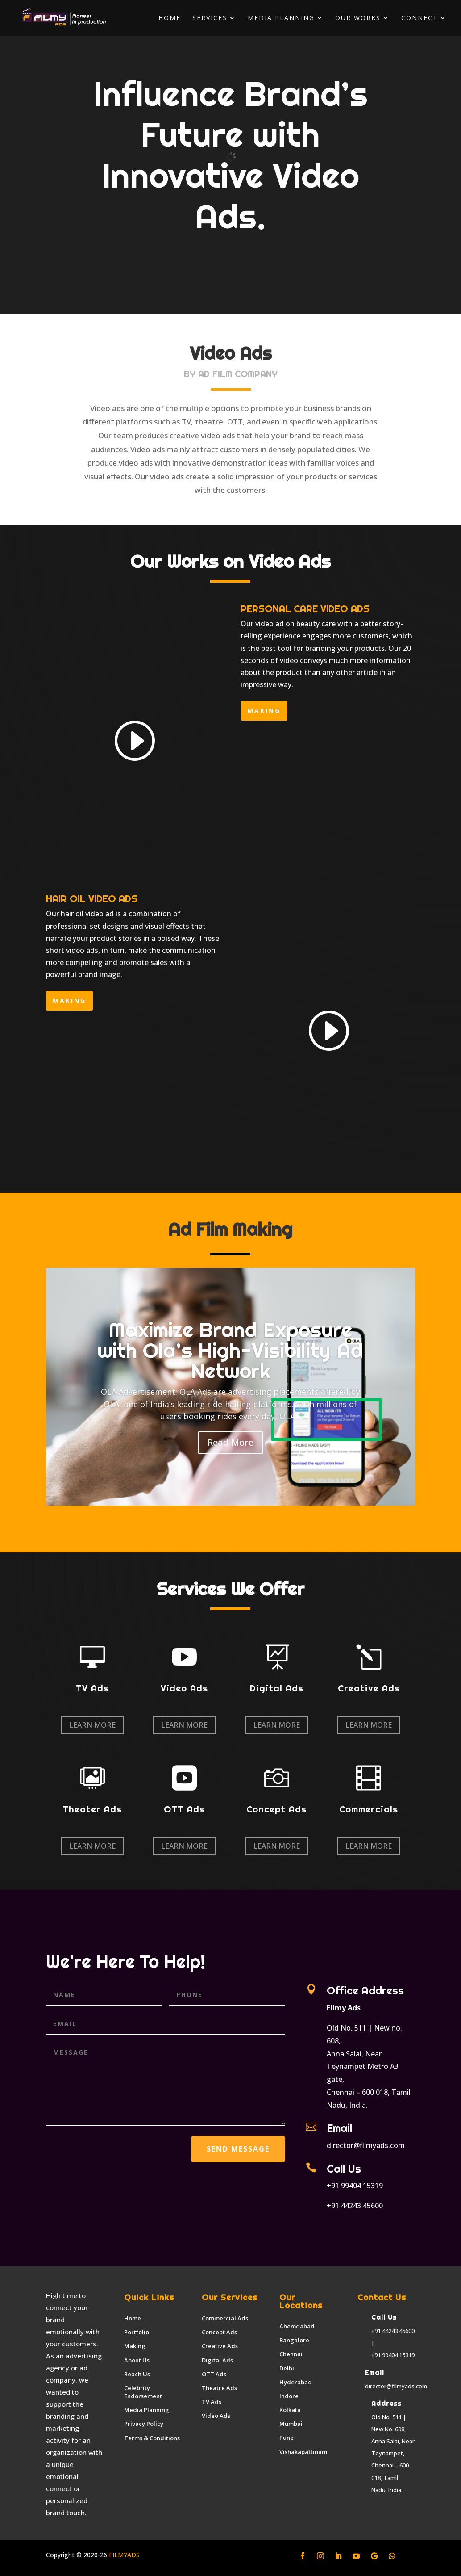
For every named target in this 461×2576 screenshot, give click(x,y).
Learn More (92, 1725)
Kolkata (290, 2410)
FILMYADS (123, 2555)
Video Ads (216, 2416)
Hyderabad (295, 2382)
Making (134, 2346)
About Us (137, 2360)
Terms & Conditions (152, 2438)
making (264, 710)
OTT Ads (214, 2374)
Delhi (286, 2368)
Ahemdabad (297, 2326)
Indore (289, 2396)
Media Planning (281, 18)
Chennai (291, 2354)
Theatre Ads (219, 2388)
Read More (230, 1442)
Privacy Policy (143, 2424)
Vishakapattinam (303, 2452)
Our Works (358, 18)
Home (169, 18)
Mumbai (291, 2424)
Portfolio (136, 2332)
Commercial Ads (225, 2318)
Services (209, 18)
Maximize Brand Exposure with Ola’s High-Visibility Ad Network (230, 1350)
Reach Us (137, 2374)
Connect (419, 18)
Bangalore (294, 2340)
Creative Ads (220, 2346)
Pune (286, 2437)
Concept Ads (219, 2332)
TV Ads (211, 2402)
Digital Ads (217, 2360)
